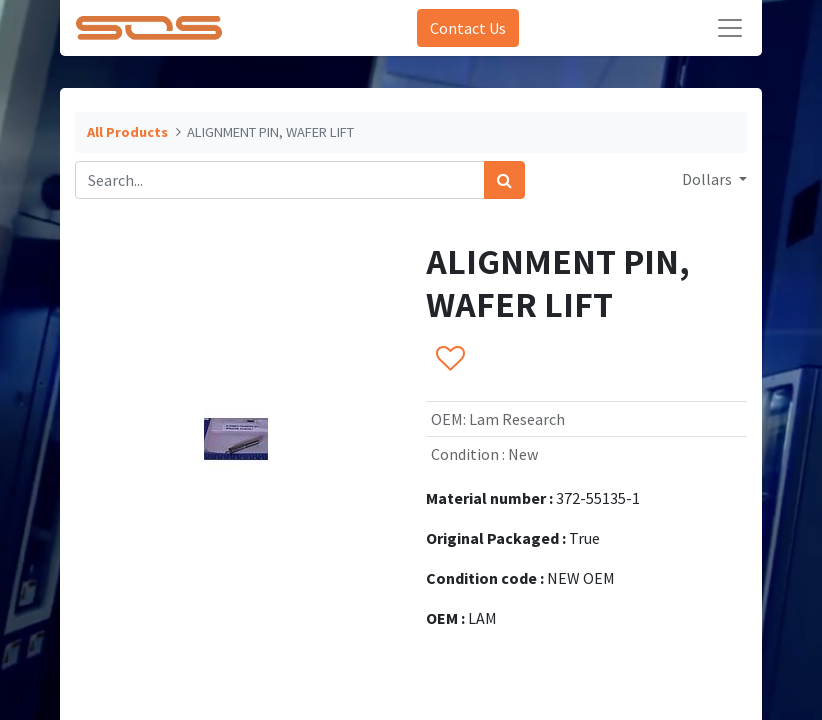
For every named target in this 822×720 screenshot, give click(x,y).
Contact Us (468, 28)
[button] (449, 359)
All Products (127, 132)
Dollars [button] (708, 179)
